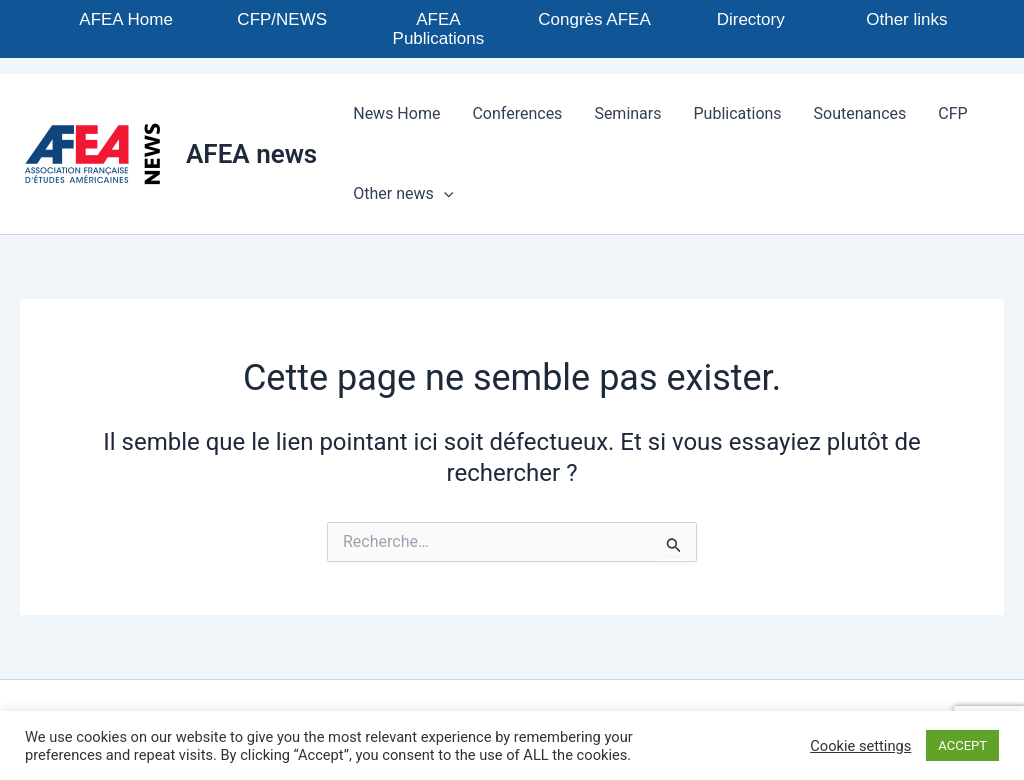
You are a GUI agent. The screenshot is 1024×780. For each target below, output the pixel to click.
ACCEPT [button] (962, 745)
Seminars (627, 113)
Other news (403, 194)
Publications (738, 113)
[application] (444, 194)
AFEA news (251, 154)
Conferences (517, 113)
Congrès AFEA (594, 19)
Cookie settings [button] (860, 746)
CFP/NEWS (282, 19)
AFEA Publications (439, 29)
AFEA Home (126, 19)
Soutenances (860, 113)
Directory (751, 19)
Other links (906, 19)
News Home (396, 113)
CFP (952, 113)
